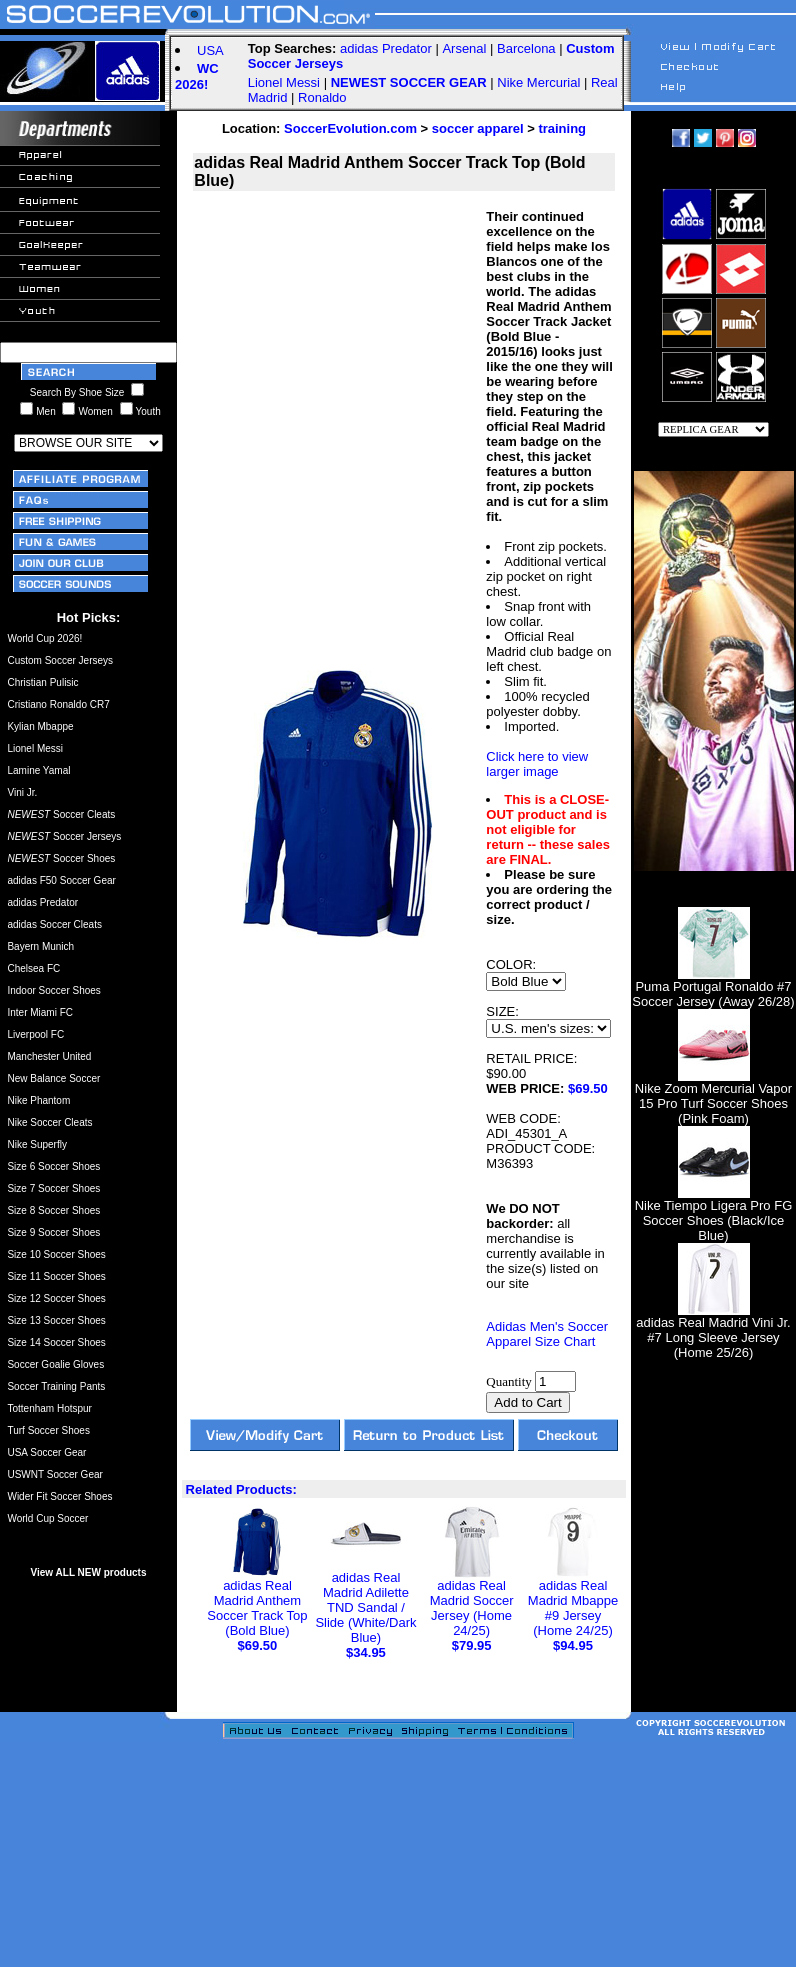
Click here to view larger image (537, 764)
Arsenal (464, 48)
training (562, 128)
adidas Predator (386, 48)
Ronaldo (322, 97)
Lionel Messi (284, 82)
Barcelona (526, 48)
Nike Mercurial (538, 82)
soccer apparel (478, 128)
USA (210, 50)
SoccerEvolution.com (350, 128)
